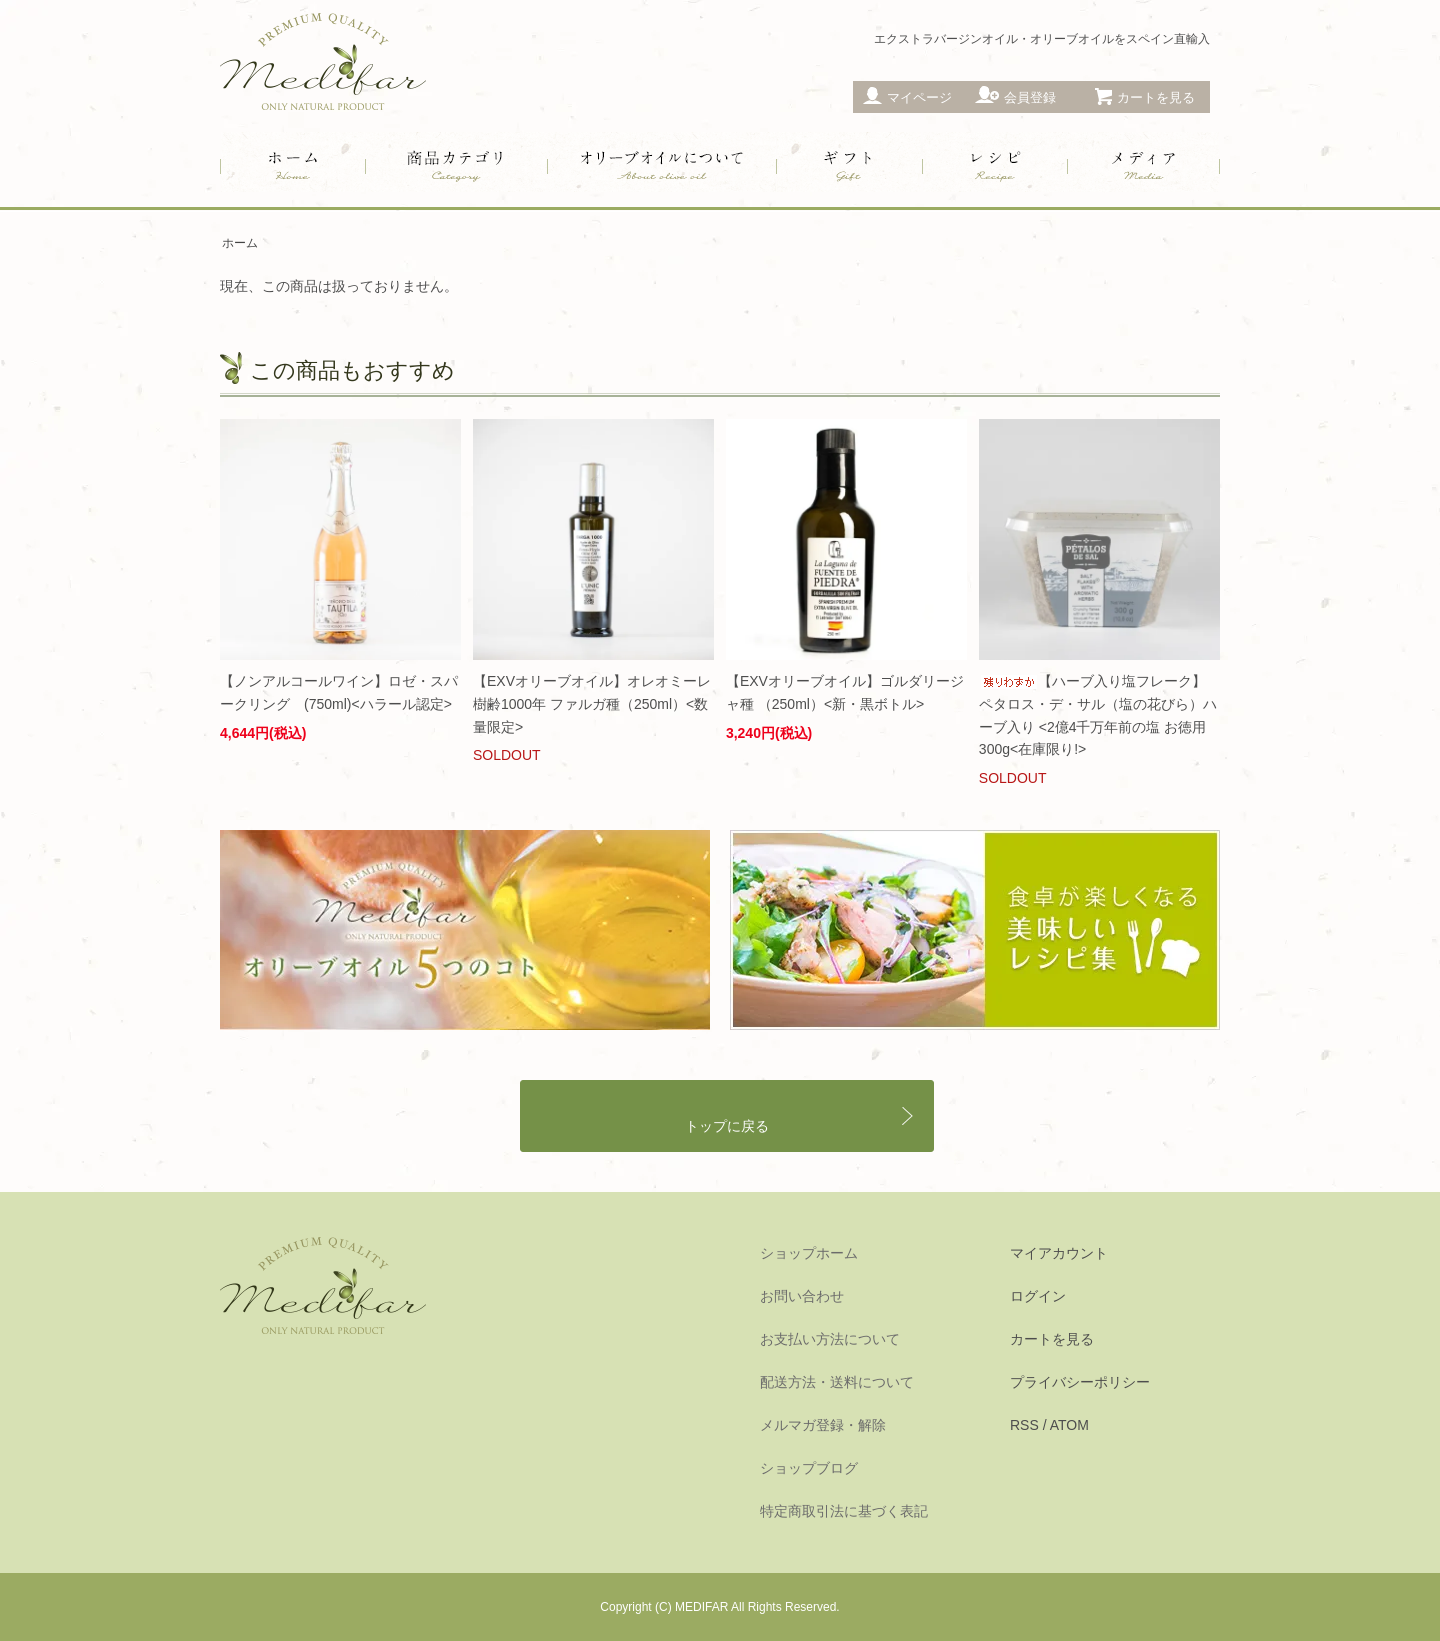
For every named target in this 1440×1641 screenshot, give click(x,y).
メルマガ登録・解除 (823, 1425)
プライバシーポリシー (1080, 1382)
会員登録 (1030, 97)
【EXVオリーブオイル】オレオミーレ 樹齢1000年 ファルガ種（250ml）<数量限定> (592, 704)
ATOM (1069, 1425)
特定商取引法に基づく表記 (844, 1511)
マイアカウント (1059, 1253)
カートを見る (1052, 1339)
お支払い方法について (830, 1339)
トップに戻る (727, 1126)
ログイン (1038, 1296)
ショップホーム (809, 1253)
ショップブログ (809, 1468)
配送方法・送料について (837, 1382)
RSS (1024, 1425)
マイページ (919, 97)
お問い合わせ (802, 1296)
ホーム (240, 243)
